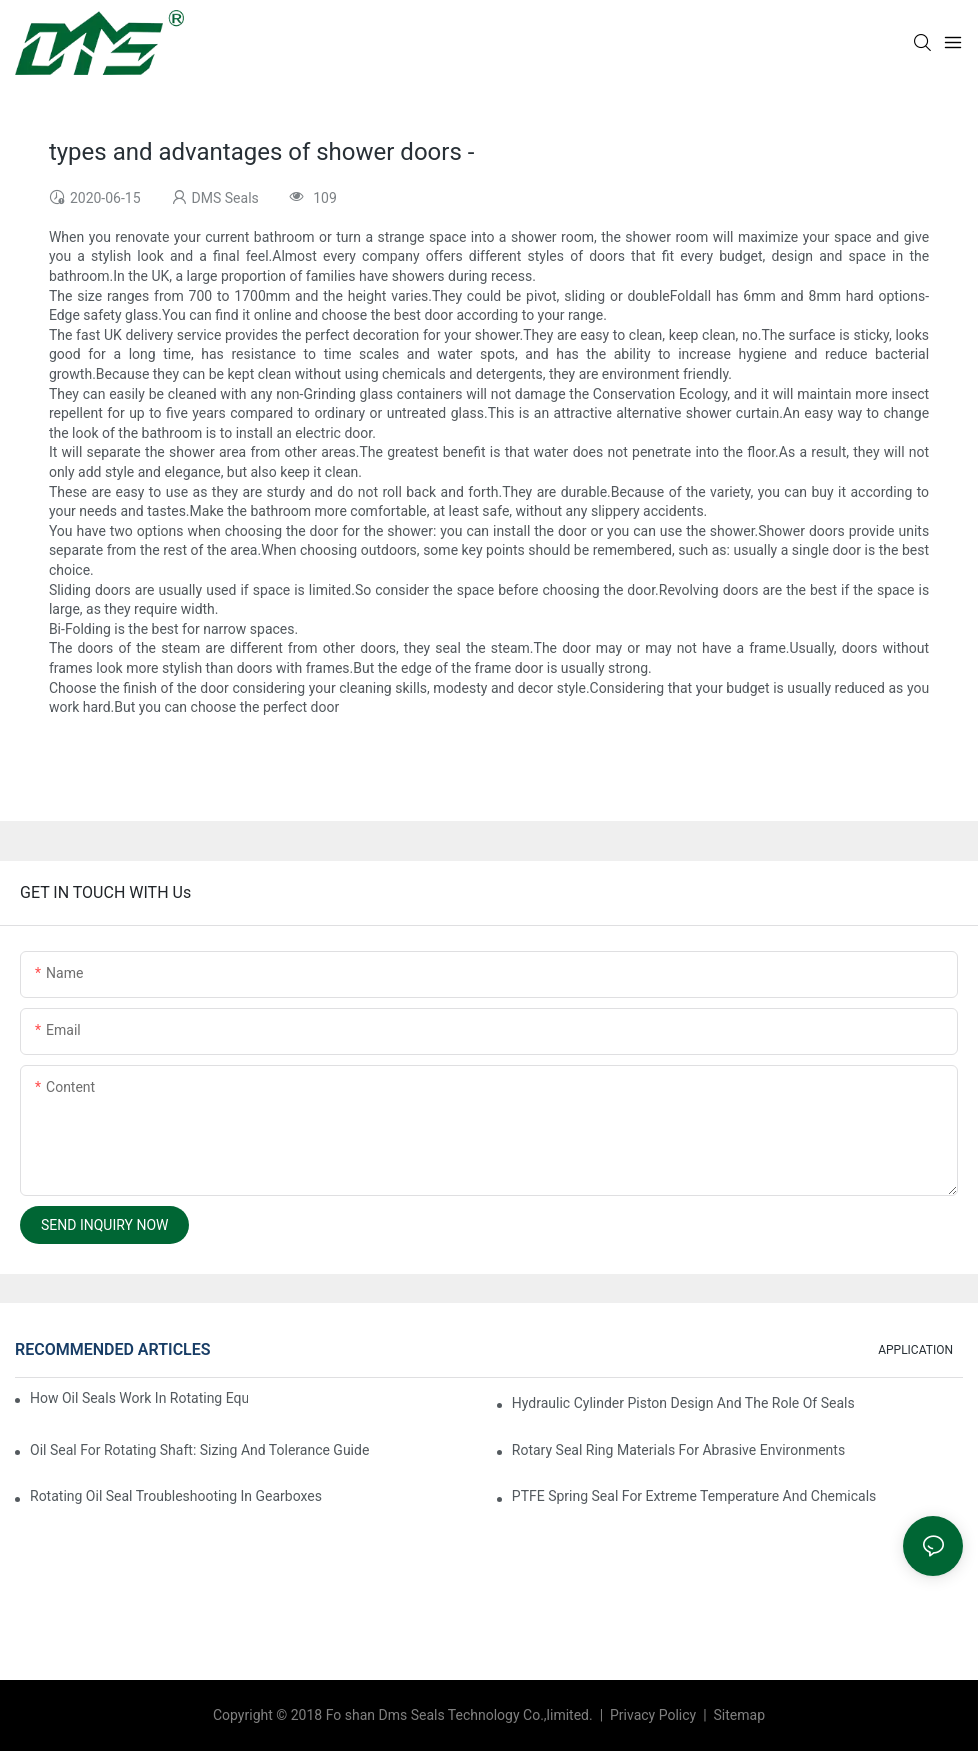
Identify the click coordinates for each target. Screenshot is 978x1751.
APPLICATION (915, 1350)
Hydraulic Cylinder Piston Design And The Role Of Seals (683, 1403)
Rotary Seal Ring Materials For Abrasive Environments (678, 1450)
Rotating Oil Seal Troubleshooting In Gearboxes (176, 1496)
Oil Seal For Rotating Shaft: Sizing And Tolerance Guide (199, 1450)
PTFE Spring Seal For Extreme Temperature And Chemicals (694, 1496)
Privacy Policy (655, 1715)
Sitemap (737, 1715)
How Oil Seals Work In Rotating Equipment (139, 1398)
